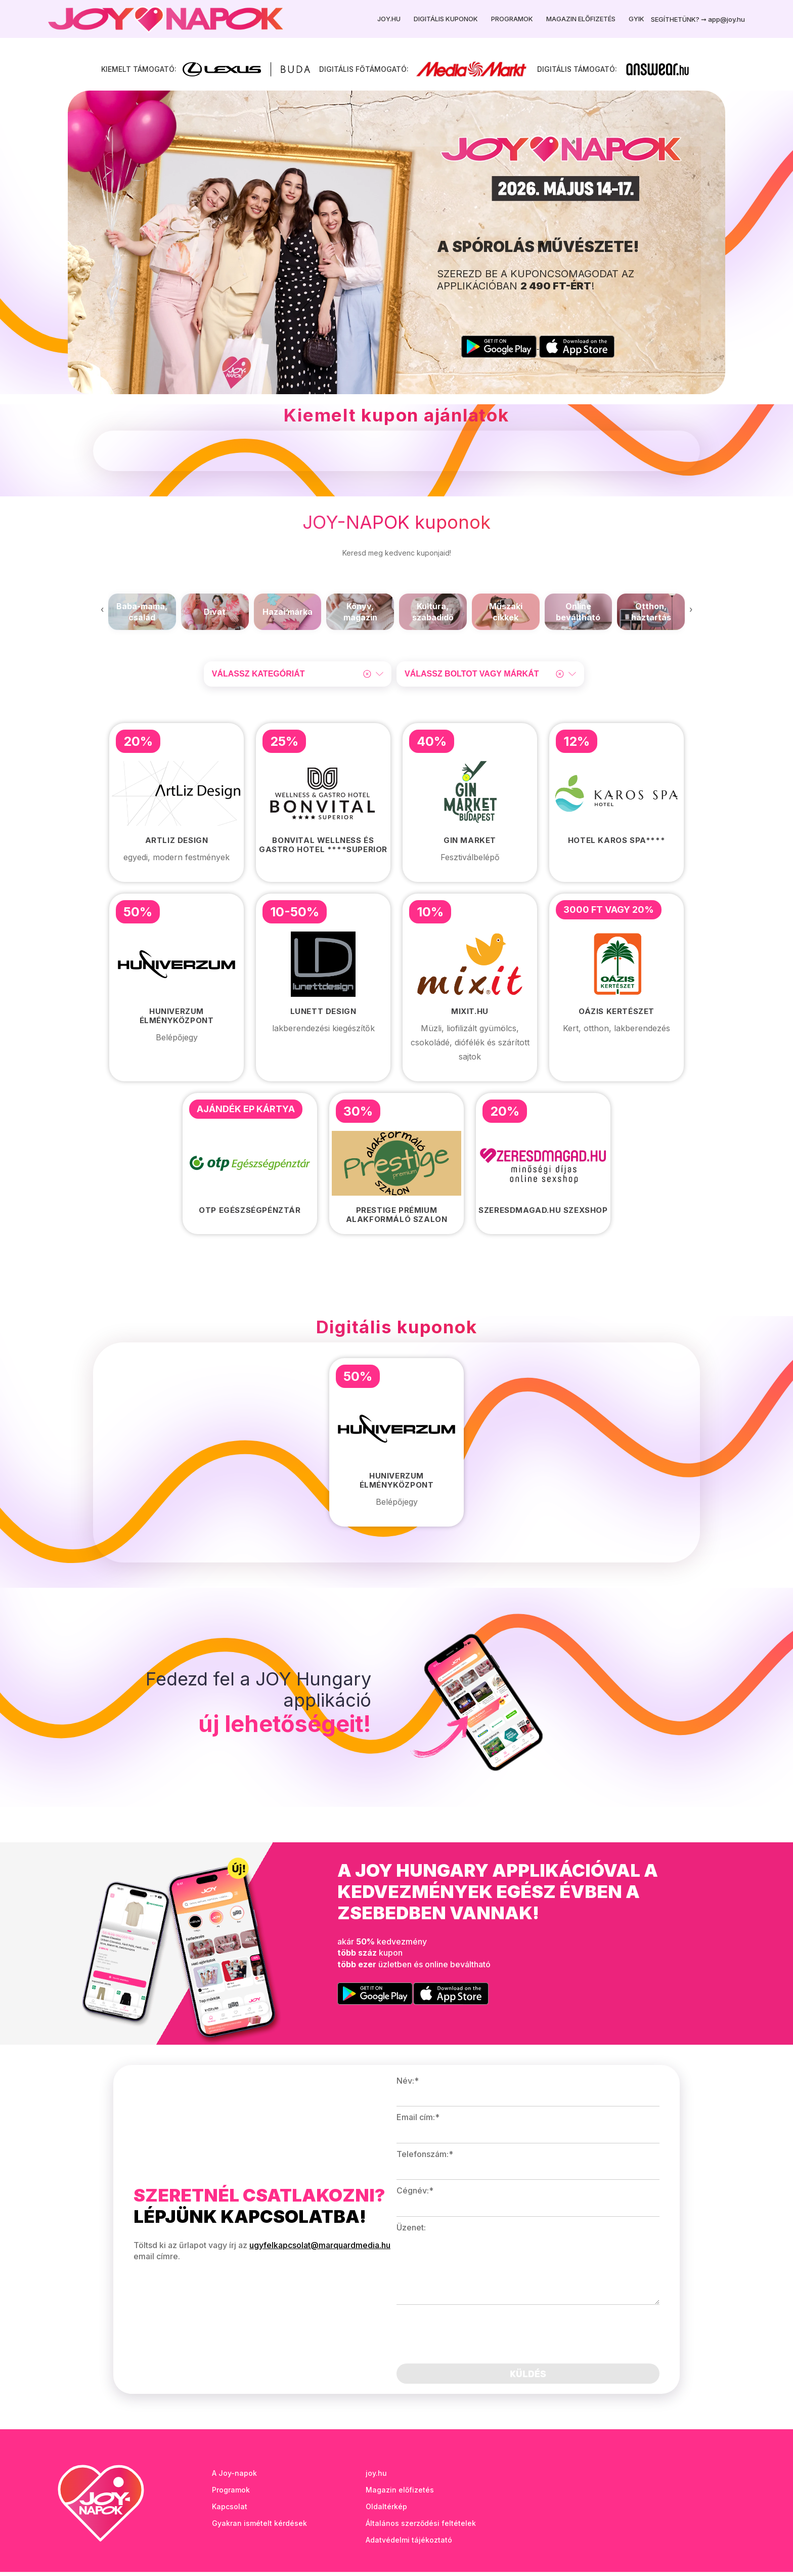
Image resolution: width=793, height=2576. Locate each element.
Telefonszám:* (424, 2158)
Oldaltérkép (386, 2510)
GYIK (636, 19)
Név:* (407, 2085)
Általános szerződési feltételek (421, 2527)
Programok (512, 19)
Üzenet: (411, 2231)
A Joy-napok (234, 2477)
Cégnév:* (414, 2194)
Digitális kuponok (446, 19)
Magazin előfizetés (580, 19)
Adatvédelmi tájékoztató (409, 2544)
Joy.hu (389, 19)
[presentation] (102, 613)
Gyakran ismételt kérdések (259, 2527)
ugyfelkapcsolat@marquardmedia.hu (319, 2249)
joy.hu (376, 2477)
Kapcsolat (229, 2510)
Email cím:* (417, 2122)
